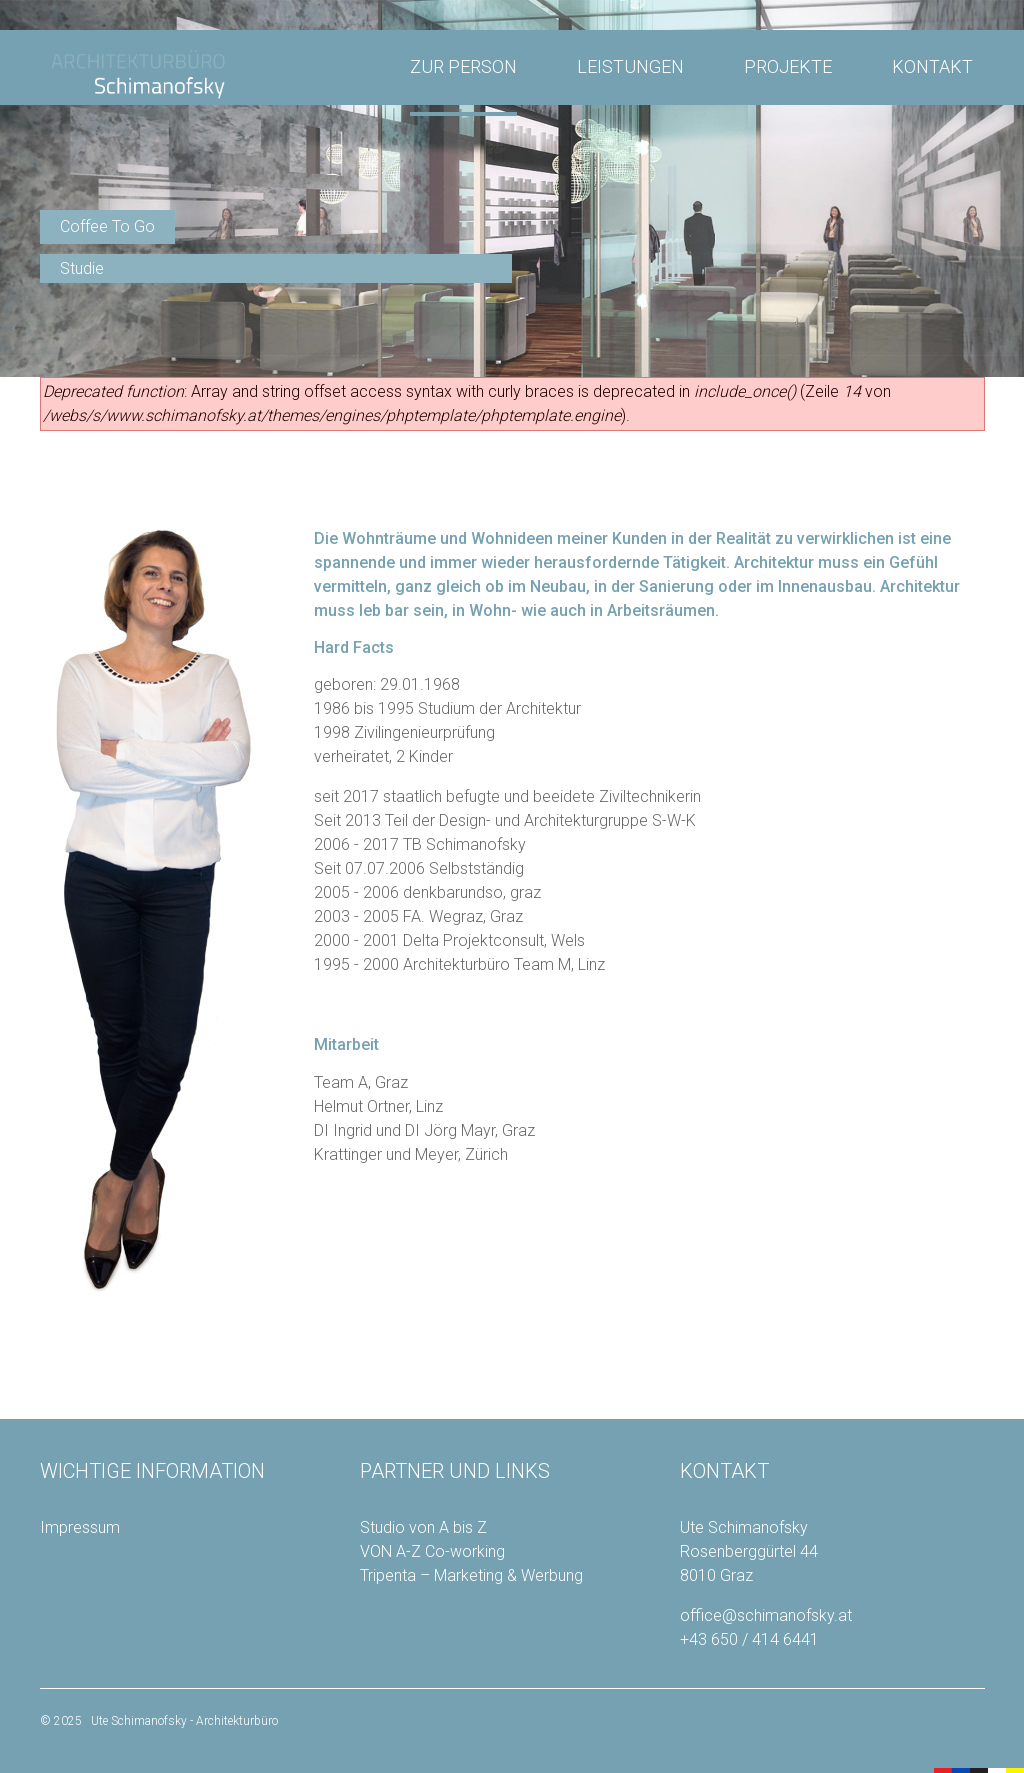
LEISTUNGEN (630, 66)
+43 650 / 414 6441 (749, 1639)
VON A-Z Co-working (432, 1551)
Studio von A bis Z (423, 1527)
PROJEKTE (788, 66)
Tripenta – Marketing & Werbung (471, 1575)
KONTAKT (932, 66)
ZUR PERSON (463, 66)
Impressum (80, 1527)
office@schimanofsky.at (766, 1615)
